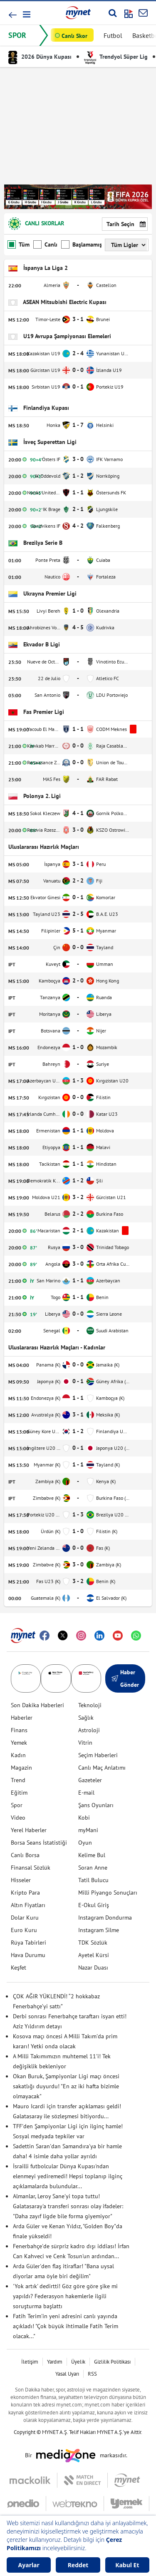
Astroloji (89, 1730)
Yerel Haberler (29, 1830)
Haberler (21, 1717)
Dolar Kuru (25, 1917)
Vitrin (85, 1742)
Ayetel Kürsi (93, 1955)
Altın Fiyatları (28, 1905)
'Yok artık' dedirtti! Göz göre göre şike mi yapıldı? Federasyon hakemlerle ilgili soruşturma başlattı (65, 2296)
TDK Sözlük (92, 1942)
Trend (18, 1780)
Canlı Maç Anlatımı (102, 1767)
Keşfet (18, 1967)
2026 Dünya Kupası (40, 56)
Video (18, 1817)
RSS (92, 2373)
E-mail (86, 1792)
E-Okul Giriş (93, 1905)
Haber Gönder (125, 1678)
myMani (88, 1830)
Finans (19, 1730)
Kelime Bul (91, 1855)
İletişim (29, 2361)
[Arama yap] (112, 12)
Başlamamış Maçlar (81, 244)
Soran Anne (92, 1867)
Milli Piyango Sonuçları (107, 1892)
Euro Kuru (24, 1930)
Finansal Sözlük (30, 1867)
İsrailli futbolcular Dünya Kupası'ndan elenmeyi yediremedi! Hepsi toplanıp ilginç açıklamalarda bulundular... (67, 2176)
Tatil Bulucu (93, 1880)
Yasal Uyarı (67, 2373)
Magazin (21, 1767)
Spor (16, 1805)
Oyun (85, 1842)
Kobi (84, 1817)
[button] (26, 14)
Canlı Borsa (25, 1855)
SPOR (17, 35)
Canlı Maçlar (45, 244)
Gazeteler (90, 1780)
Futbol (113, 35)
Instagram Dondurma (105, 1917)
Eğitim (19, 1792)
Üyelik (78, 2361)
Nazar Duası (93, 1967)
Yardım (54, 2361)
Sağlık (86, 1717)
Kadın (18, 1755)
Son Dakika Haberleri (37, 1705)
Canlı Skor (74, 36)
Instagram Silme (98, 1930)
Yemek (19, 1742)
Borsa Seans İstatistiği (39, 1842)
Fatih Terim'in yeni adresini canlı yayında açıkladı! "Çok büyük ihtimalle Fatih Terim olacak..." (65, 2326)
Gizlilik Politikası (112, 2361)
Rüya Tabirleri (28, 1942)
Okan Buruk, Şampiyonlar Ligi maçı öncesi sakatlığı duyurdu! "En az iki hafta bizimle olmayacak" (66, 2086)
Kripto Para (25, 1892)
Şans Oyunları (96, 1805)
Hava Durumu (28, 1955)
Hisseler (21, 1880)
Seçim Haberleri (98, 1755)
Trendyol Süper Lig (116, 56)
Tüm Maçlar (18, 244)
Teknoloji (90, 1705)
